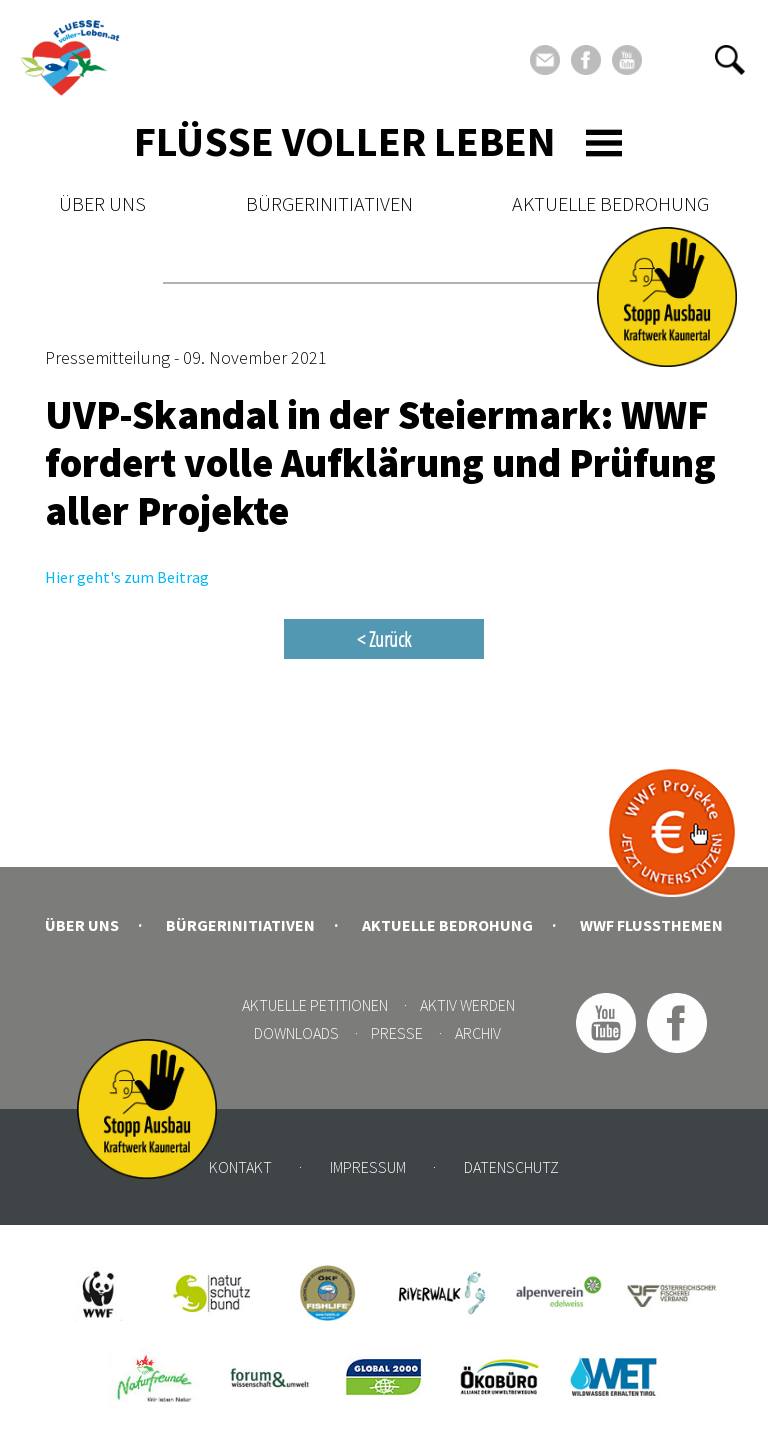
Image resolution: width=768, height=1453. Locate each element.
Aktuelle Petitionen (315, 1005)
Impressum (368, 1167)
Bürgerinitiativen (329, 203)
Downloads (296, 1033)
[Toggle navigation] (604, 143)
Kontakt (240, 1167)
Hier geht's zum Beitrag (127, 577)
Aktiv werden (467, 1005)
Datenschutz (511, 1167)
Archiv (478, 1033)
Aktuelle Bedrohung (610, 203)
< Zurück (384, 639)
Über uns (102, 203)
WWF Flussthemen (651, 925)
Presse (397, 1033)
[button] (730, 60)
